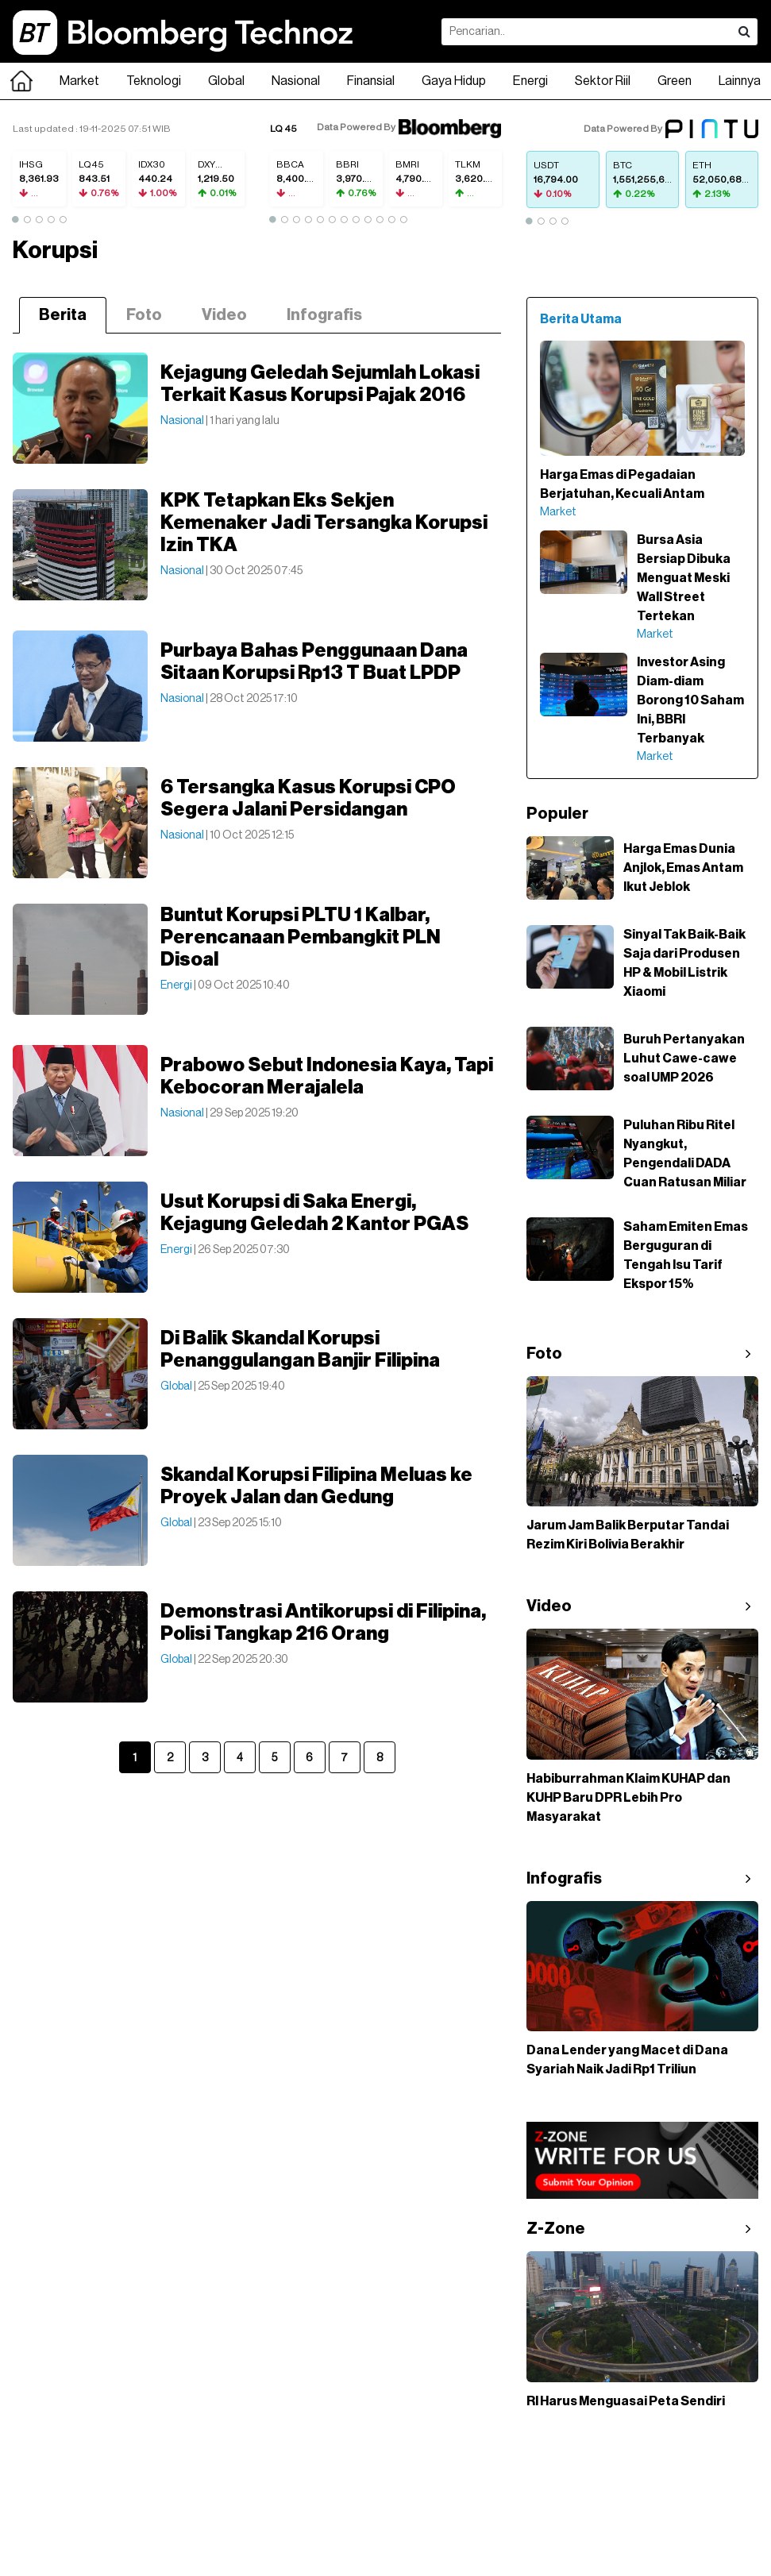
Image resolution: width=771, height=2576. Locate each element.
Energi (530, 81)
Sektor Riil (602, 81)
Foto (144, 315)
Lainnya (740, 81)
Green (674, 81)
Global (226, 81)
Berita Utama (581, 319)
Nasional (296, 81)
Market (79, 81)
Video (224, 315)
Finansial (371, 81)
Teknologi (153, 81)
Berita (63, 315)
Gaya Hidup (454, 81)
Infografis (324, 315)
